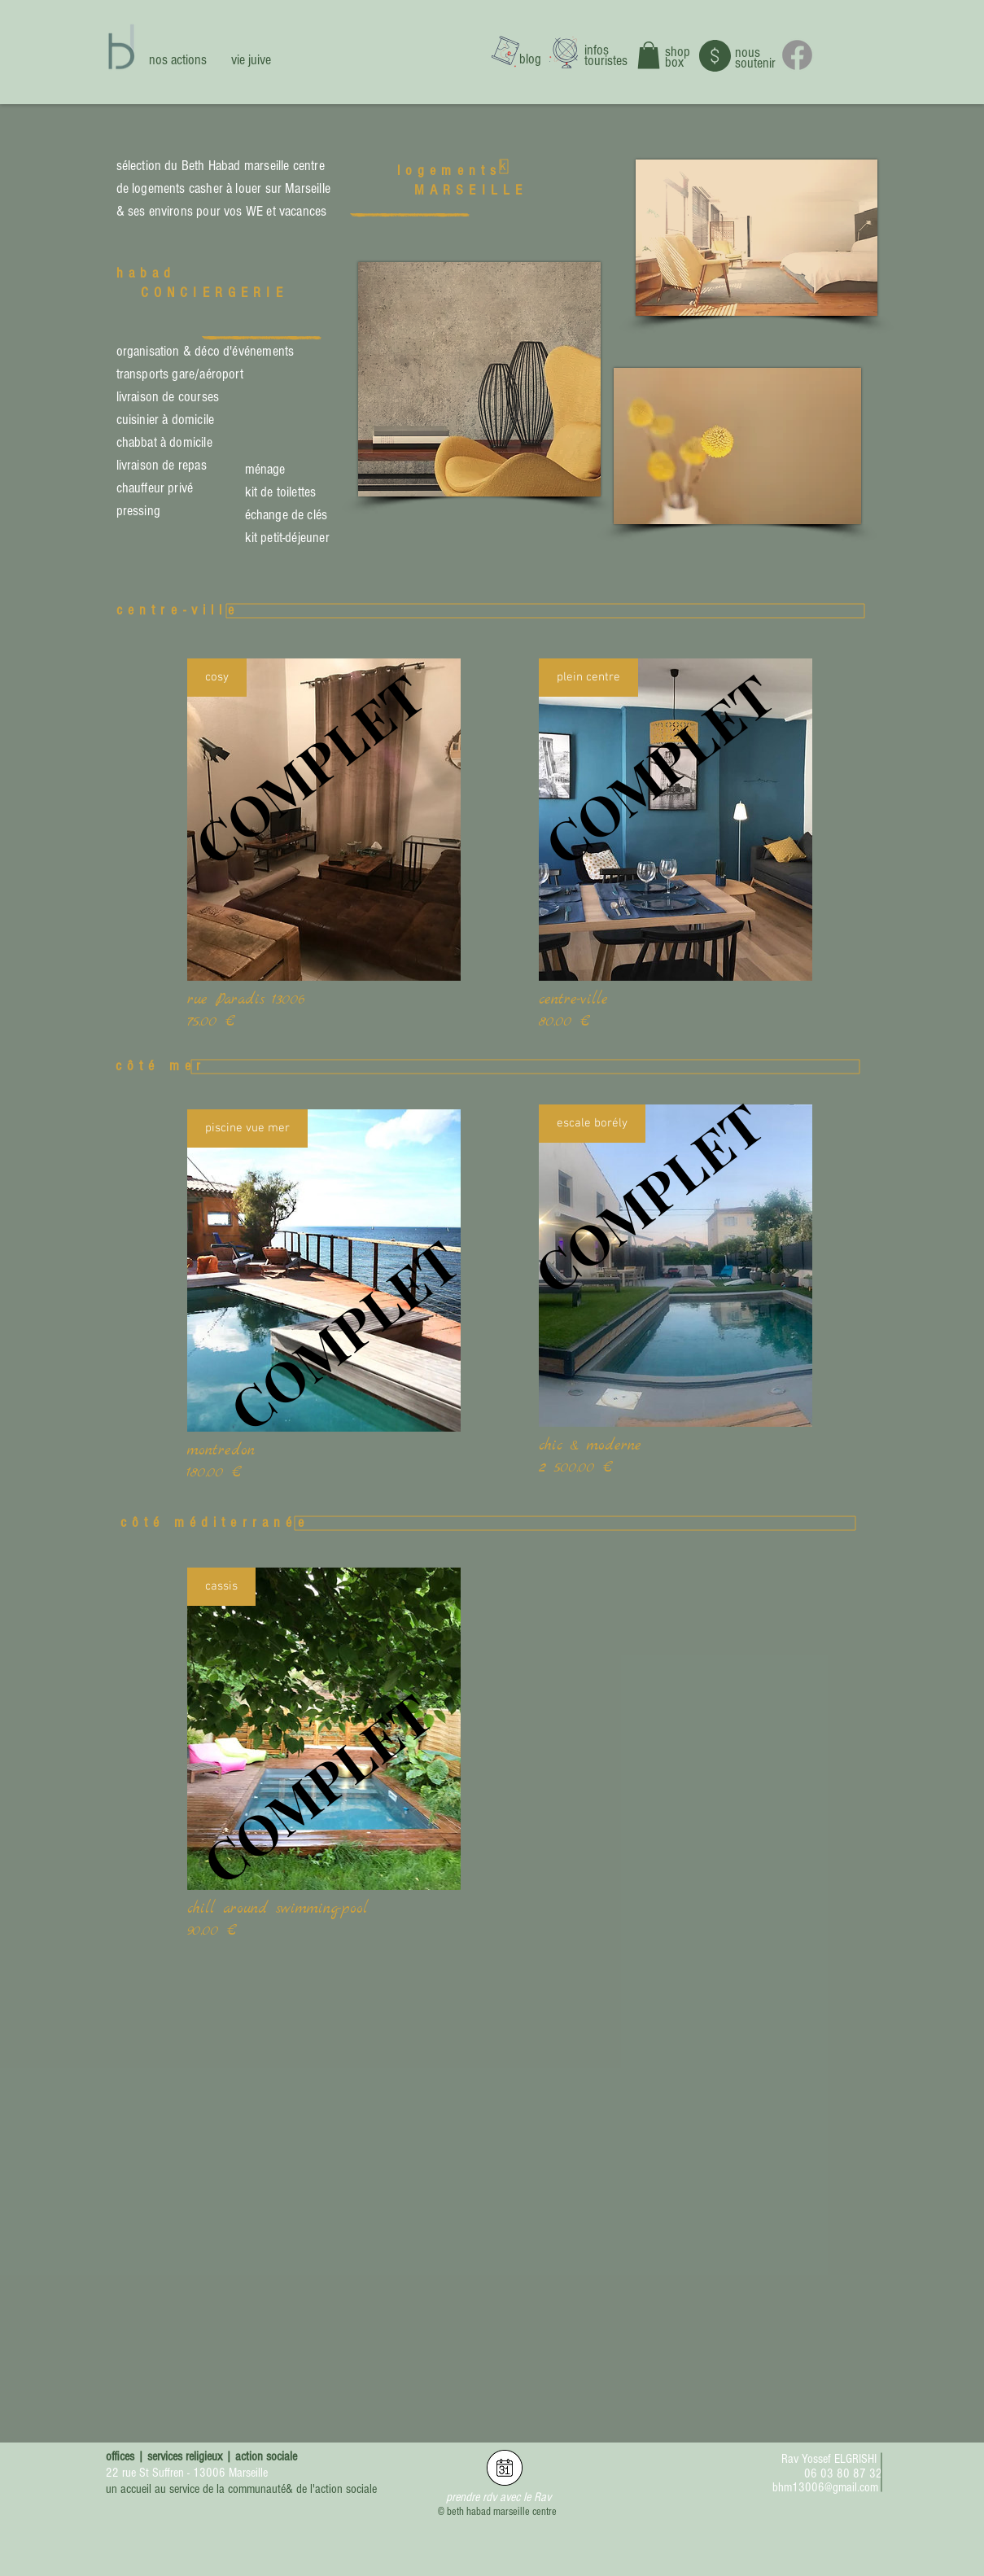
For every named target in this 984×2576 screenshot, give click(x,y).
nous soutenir (755, 58)
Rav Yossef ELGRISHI (829, 2458)
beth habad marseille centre (502, 2511)
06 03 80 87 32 (843, 2473)
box (674, 62)
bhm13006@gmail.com (825, 2487)
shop (677, 51)
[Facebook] (797, 55)
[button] (648, 55)
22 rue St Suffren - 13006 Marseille (187, 2472)
